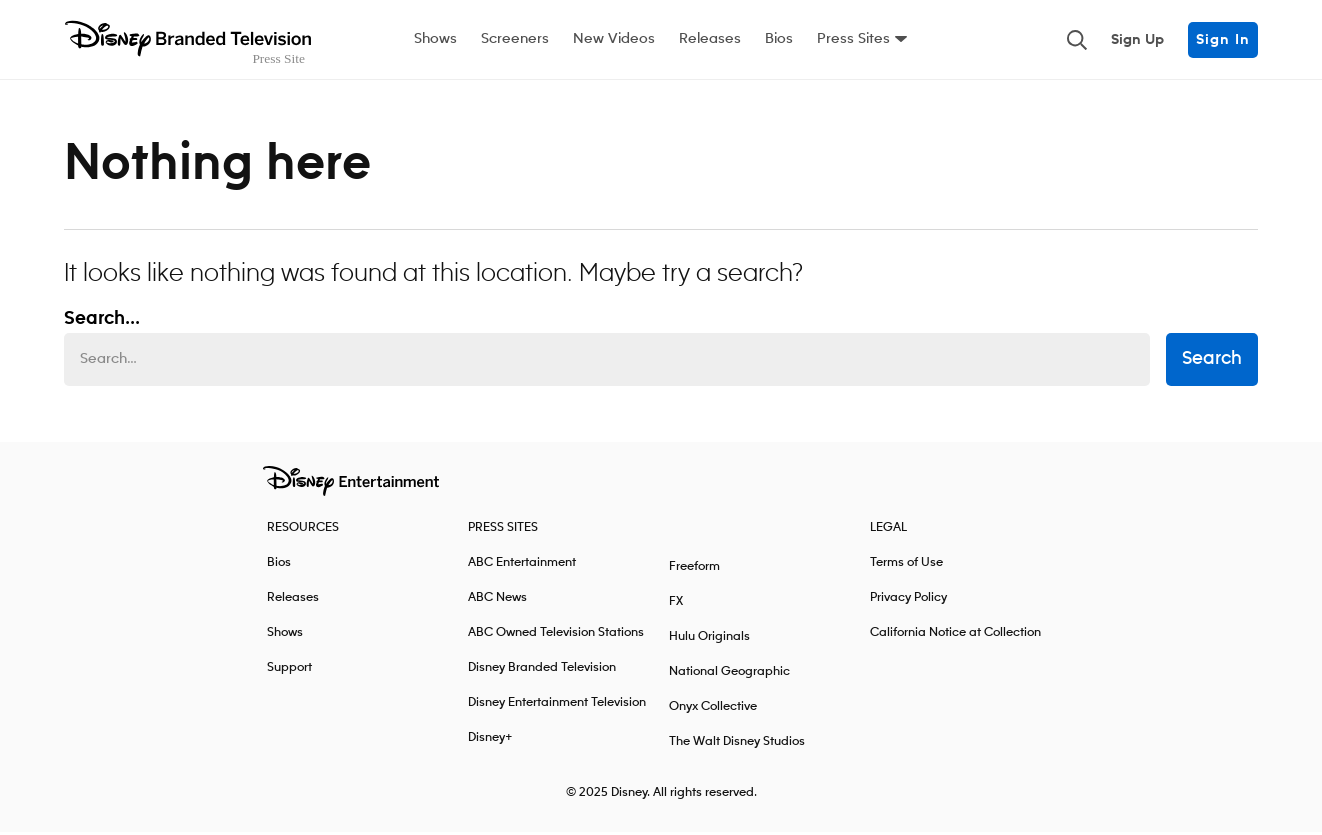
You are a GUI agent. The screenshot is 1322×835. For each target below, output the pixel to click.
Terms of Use (906, 565)
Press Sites (853, 39)
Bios (779, 39)
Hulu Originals (709, 639)
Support (289, 670)
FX (676, 604)
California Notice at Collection (955, 635)
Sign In (1223, 40)
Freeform (694, 569)
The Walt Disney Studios (737, 744)
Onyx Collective (713, 709)
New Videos (614, 39)
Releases (710, 39)
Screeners (515, 39)
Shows (435, 39)
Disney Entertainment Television (557, 705)
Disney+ (490, 740)
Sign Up (1137, 40)
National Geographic (729, 674)
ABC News (497, 600)
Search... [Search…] (102, 322)
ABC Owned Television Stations (556, 635)
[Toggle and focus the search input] (1077, 40)
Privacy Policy (908, 600)
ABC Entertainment (522, 565)
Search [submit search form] (1212, 363)
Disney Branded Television (542, 670)
